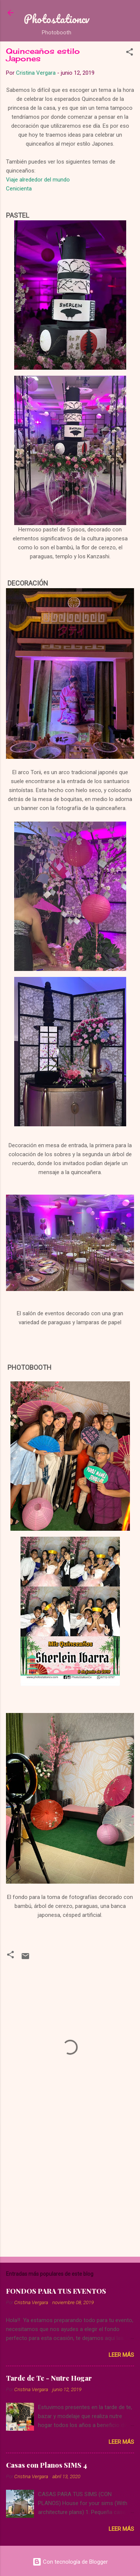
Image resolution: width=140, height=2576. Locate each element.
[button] (129, 53)
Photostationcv (56, 19)
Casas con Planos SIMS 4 (46, 2465)
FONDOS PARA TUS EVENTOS (56, 2291)
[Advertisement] (70, 2192)
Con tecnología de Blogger (70, 2561)
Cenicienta (19, 188)
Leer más (121, 2355)
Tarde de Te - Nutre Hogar (49, 2378)
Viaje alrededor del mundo (38, 179)
